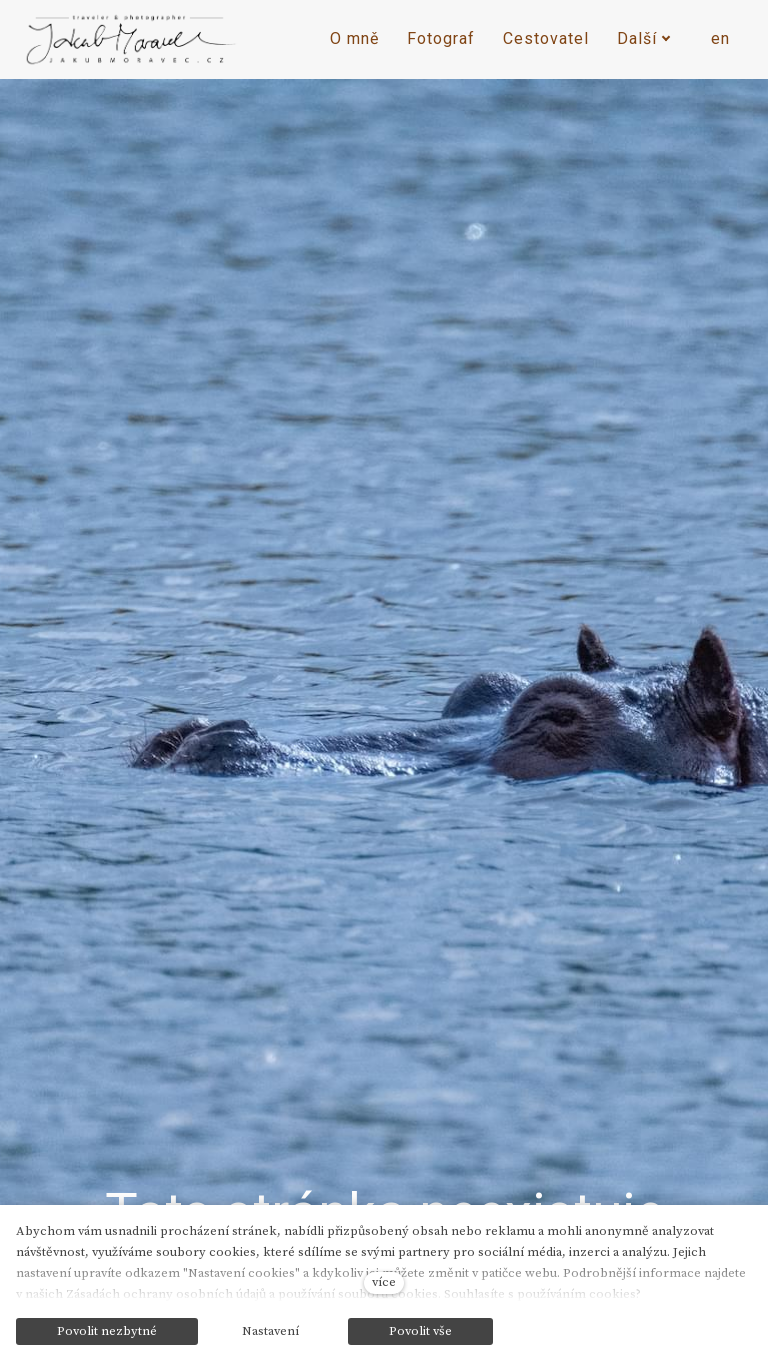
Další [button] (644, 38)
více (384, 1282)
